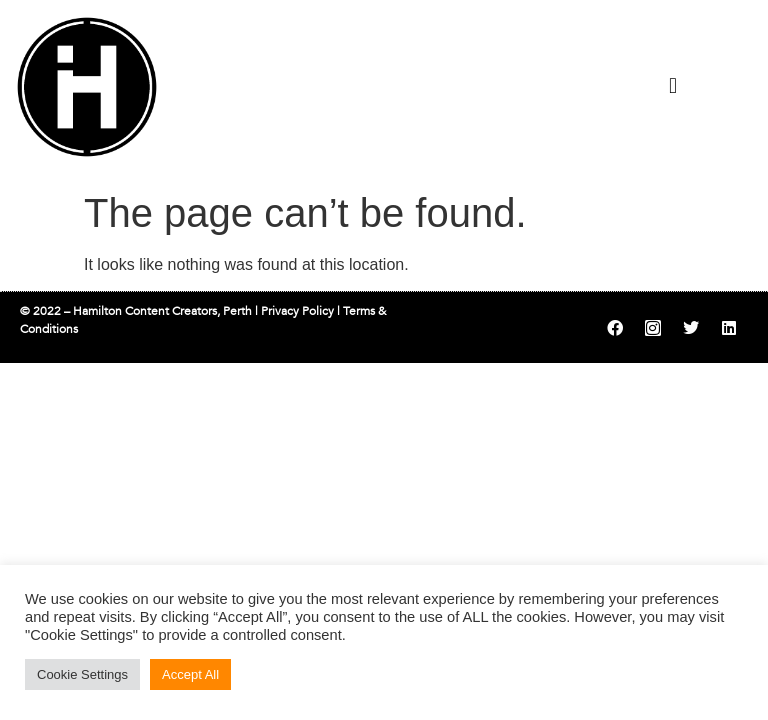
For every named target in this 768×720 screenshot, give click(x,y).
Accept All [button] (190, 674)
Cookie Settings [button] (82, 674)
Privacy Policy (297, 311)
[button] (672, 85)
